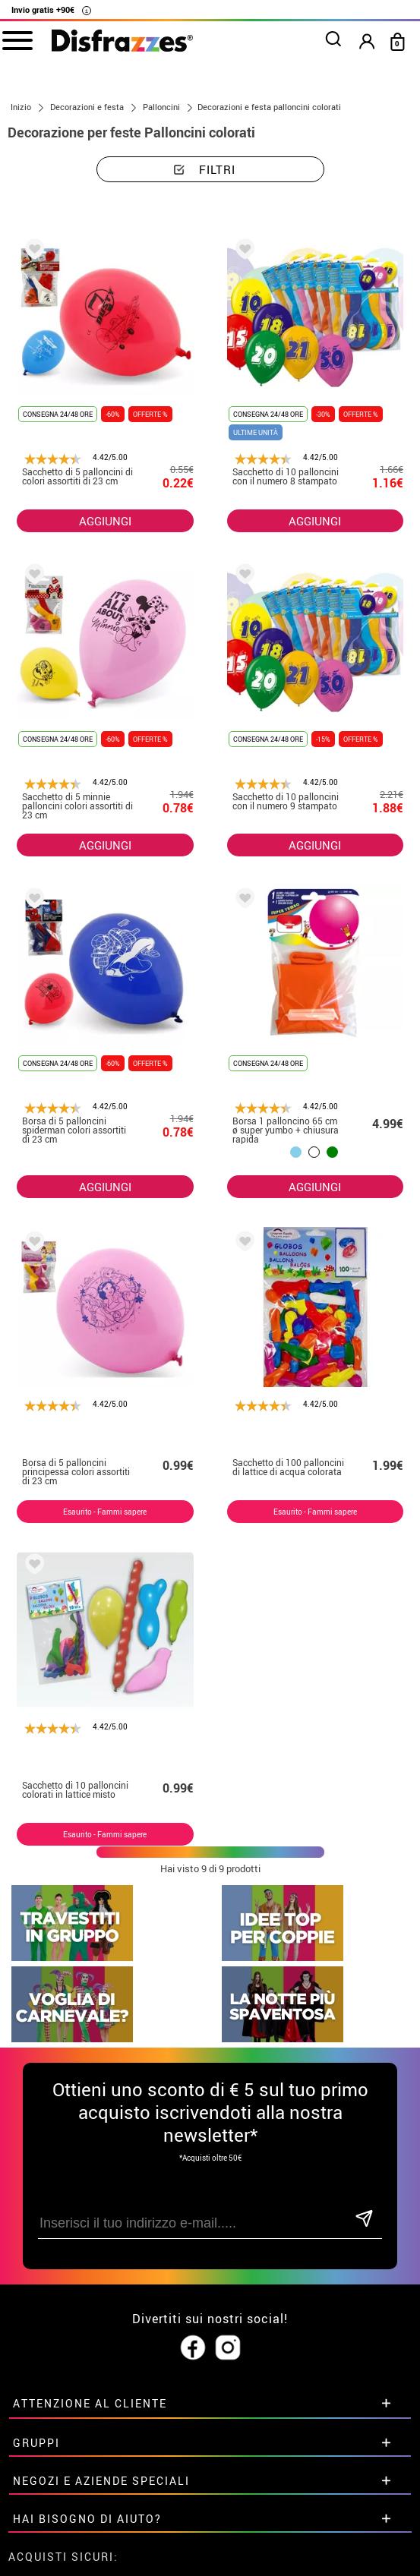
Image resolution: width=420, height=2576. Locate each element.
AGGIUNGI (105, 520)
